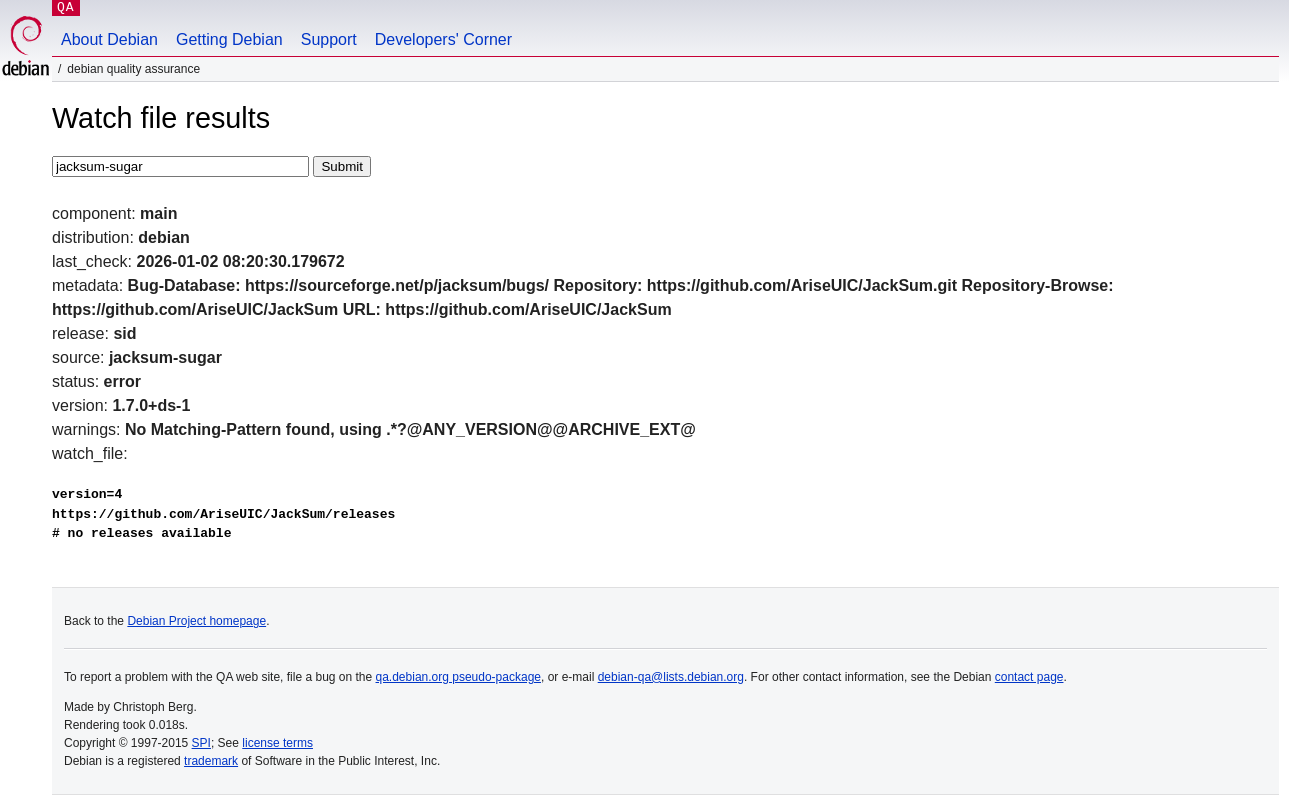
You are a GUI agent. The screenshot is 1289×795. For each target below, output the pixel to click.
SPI (201, 743)
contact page (1029, 677)
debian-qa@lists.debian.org (671, 677)
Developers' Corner (443, 39)
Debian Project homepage (196, 621)
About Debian (109, 39)
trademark (211, 761)
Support (329, 39)
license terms (277, 743)
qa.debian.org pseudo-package (458, 677)
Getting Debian (229, 39)
